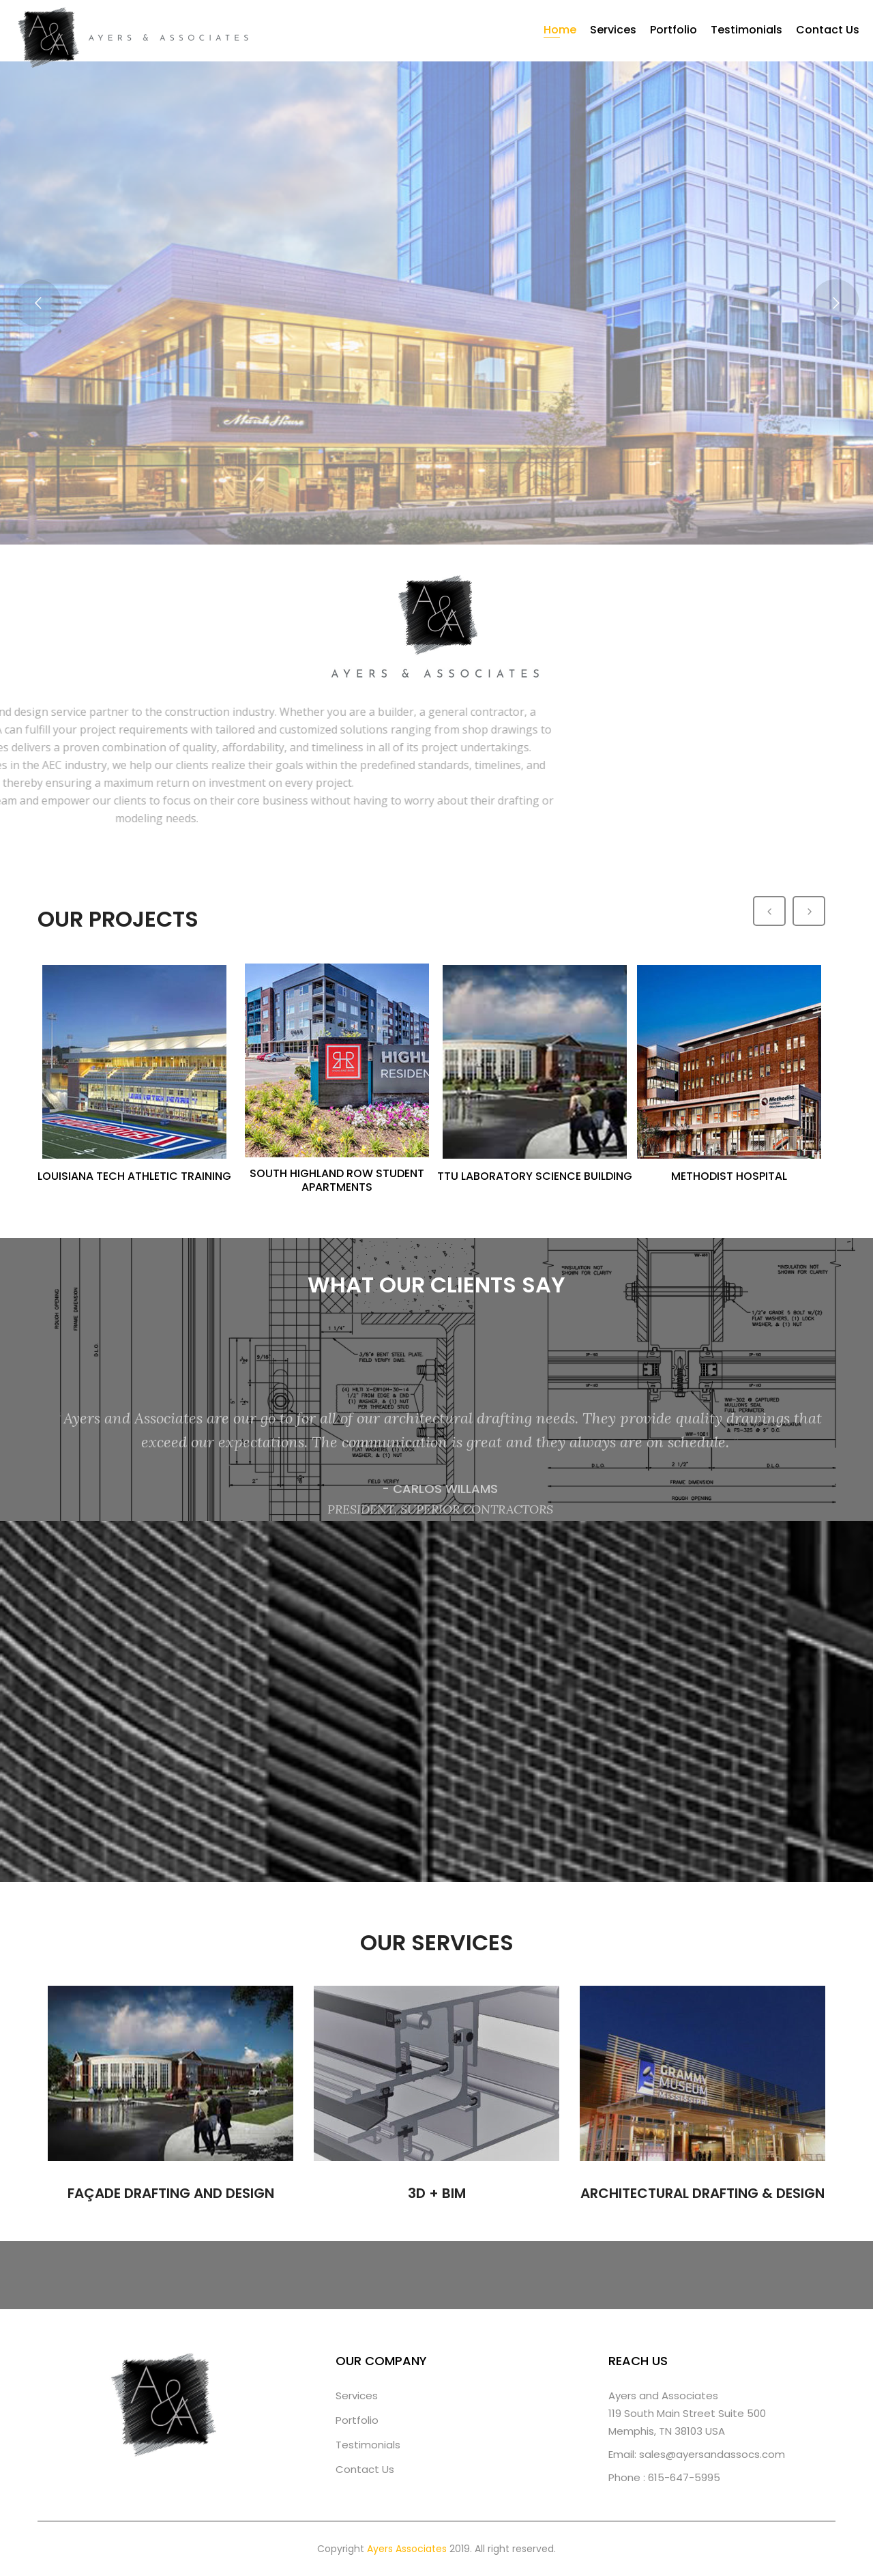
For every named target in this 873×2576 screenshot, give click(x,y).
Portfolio (673, 30)
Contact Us (827, 30)
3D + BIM (437, 2193)
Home (560, 30)
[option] (136, 1073)
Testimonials (746, 30)
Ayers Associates (407, 2549)
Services (613, 30)
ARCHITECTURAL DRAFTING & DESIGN (702, 2193)
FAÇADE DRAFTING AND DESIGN (171, 2193)
